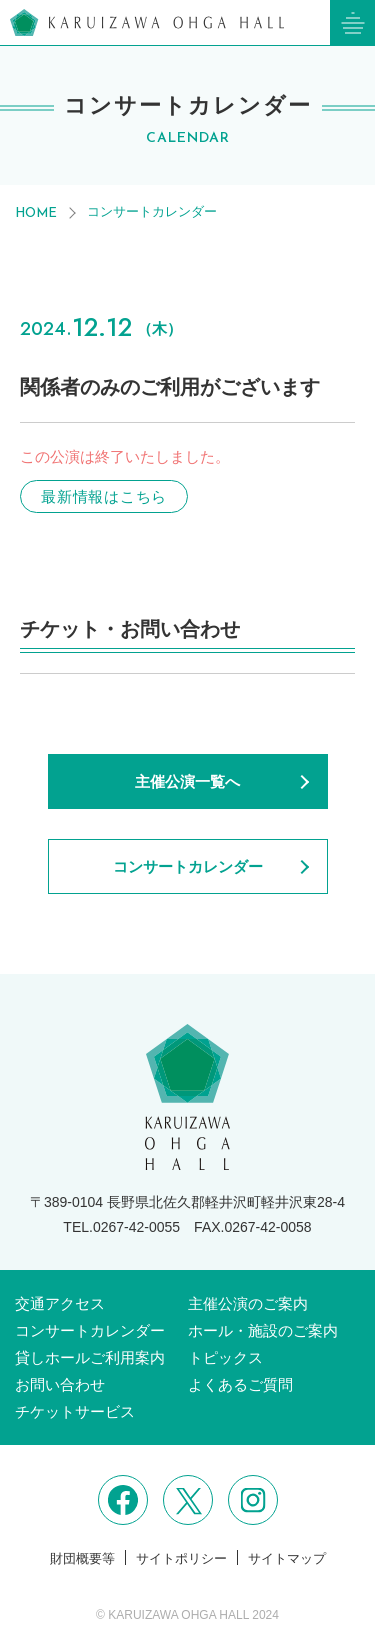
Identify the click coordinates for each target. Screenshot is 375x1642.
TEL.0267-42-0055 (121, 1227)
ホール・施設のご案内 (263, 1330)
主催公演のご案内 (248, 1303)
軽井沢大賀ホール (147, 22)
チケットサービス (75, 1411)
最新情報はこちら (104, 496)
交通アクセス (60, 1303)
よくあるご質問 (240, 1384)
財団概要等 (82, 1558)
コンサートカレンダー (152, 211)
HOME (36, 213)
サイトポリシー (181, 1558)
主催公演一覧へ (187, 781)
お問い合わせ (60, 1384)
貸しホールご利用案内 (90, 1357)
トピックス (225, 1357)
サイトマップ (287, 1558)
